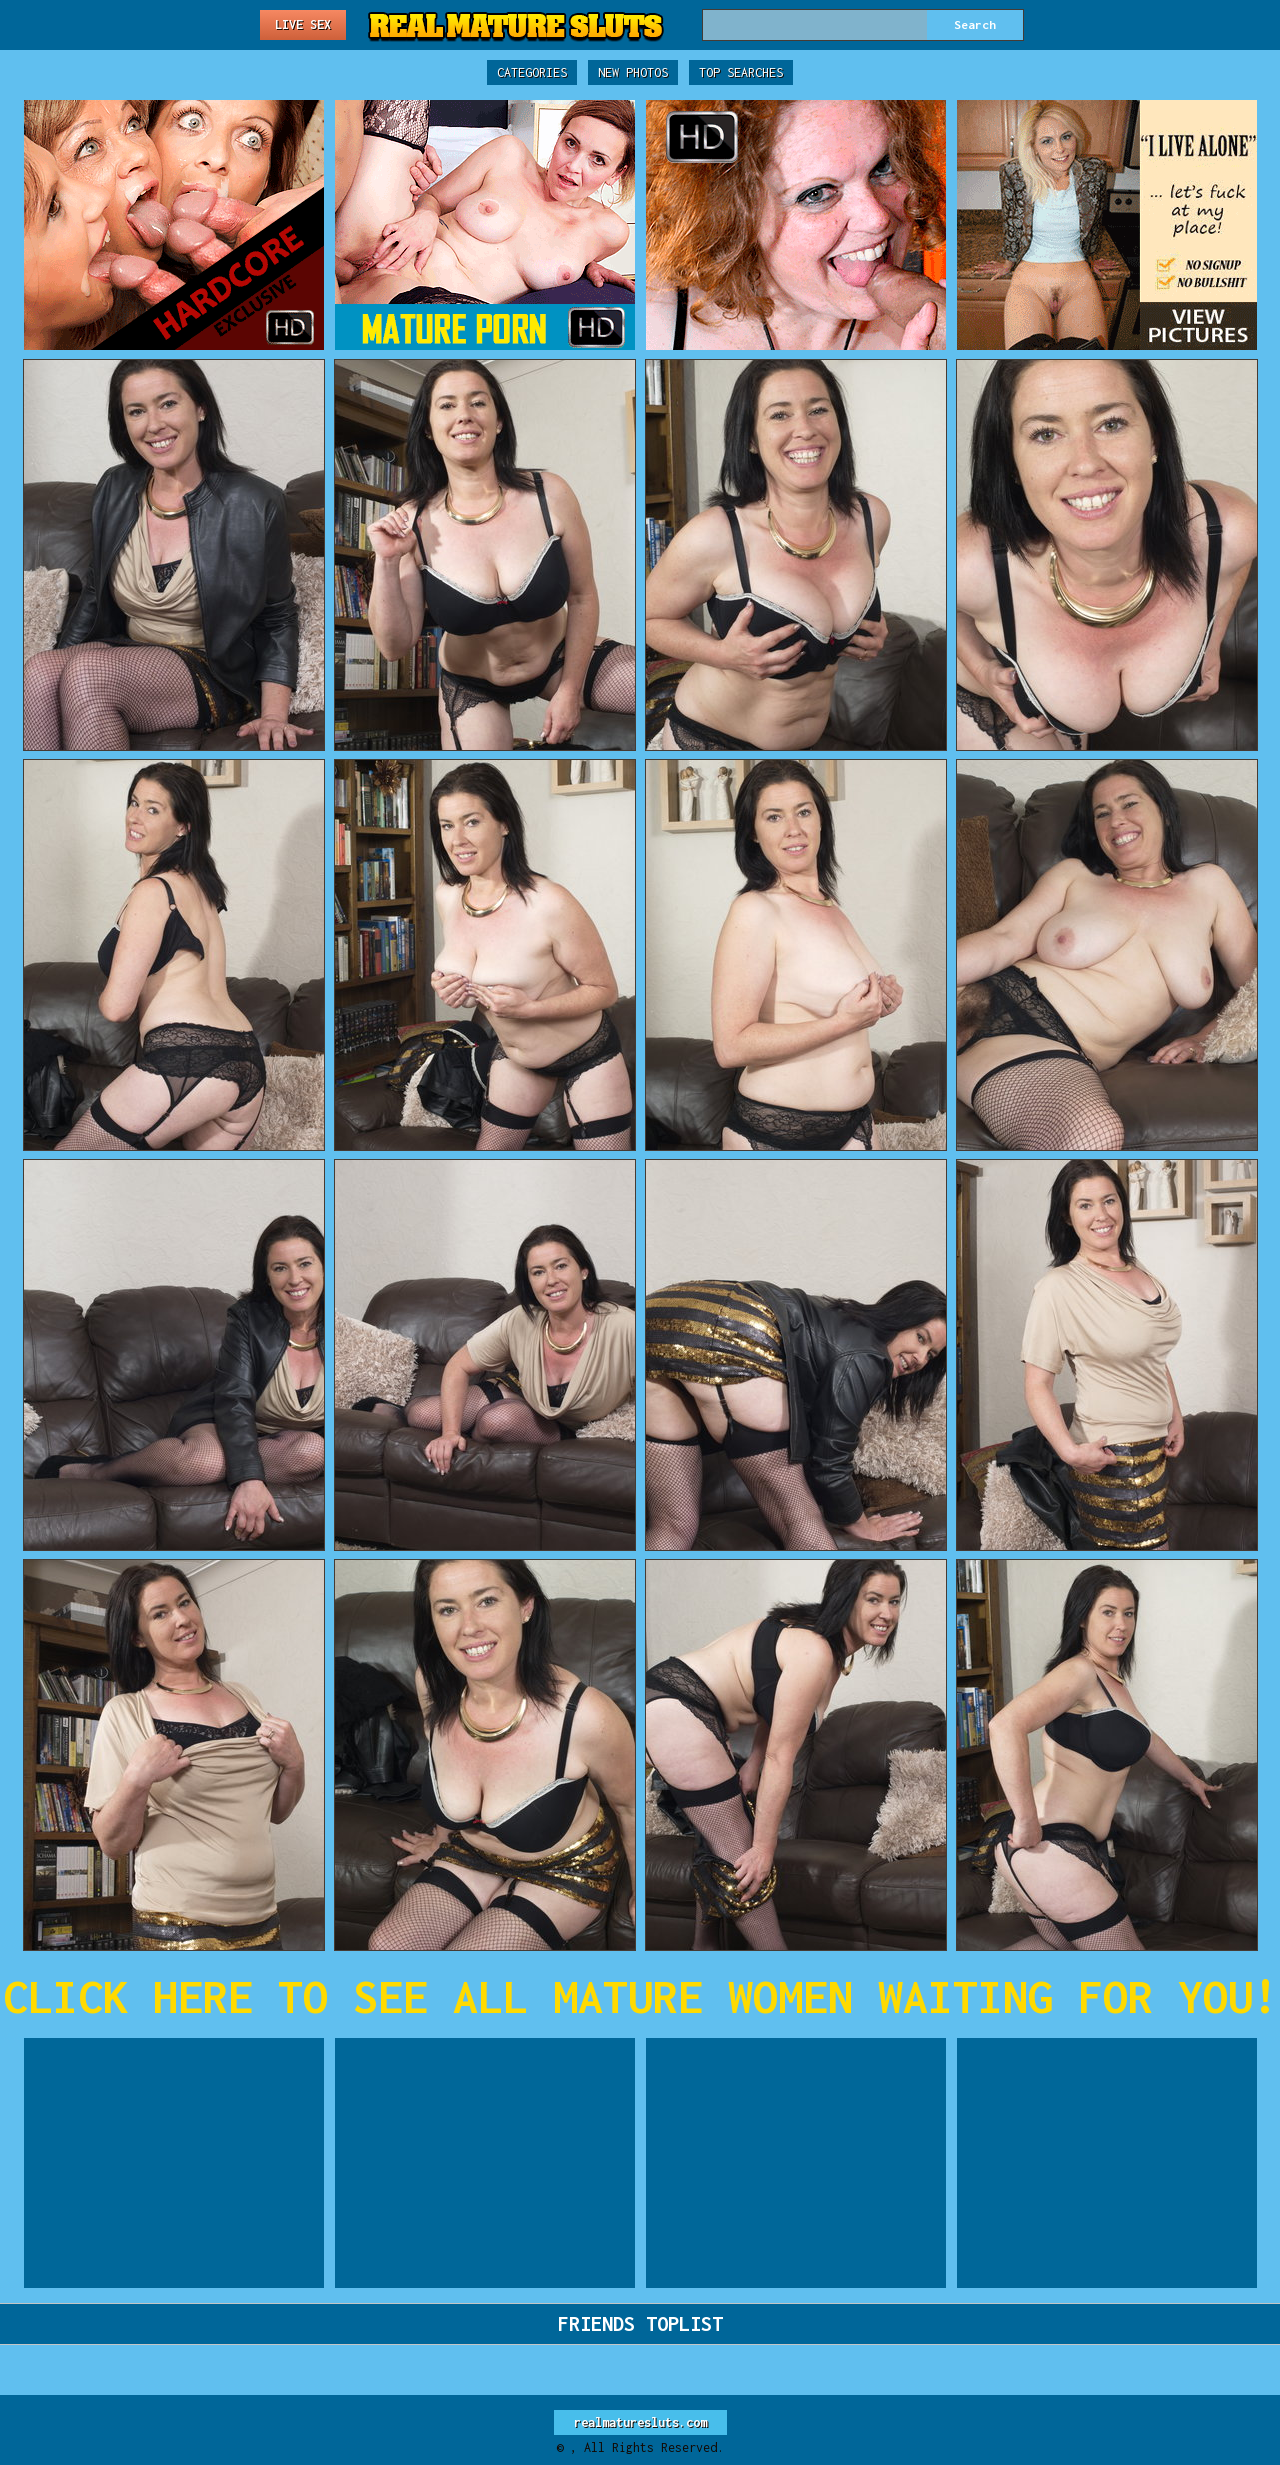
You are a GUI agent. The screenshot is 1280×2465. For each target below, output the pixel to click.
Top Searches (741, 72)
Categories (532, 72)
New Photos (633, 72)
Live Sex (303, 24)
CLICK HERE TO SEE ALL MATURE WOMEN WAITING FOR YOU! (640, 1996)
